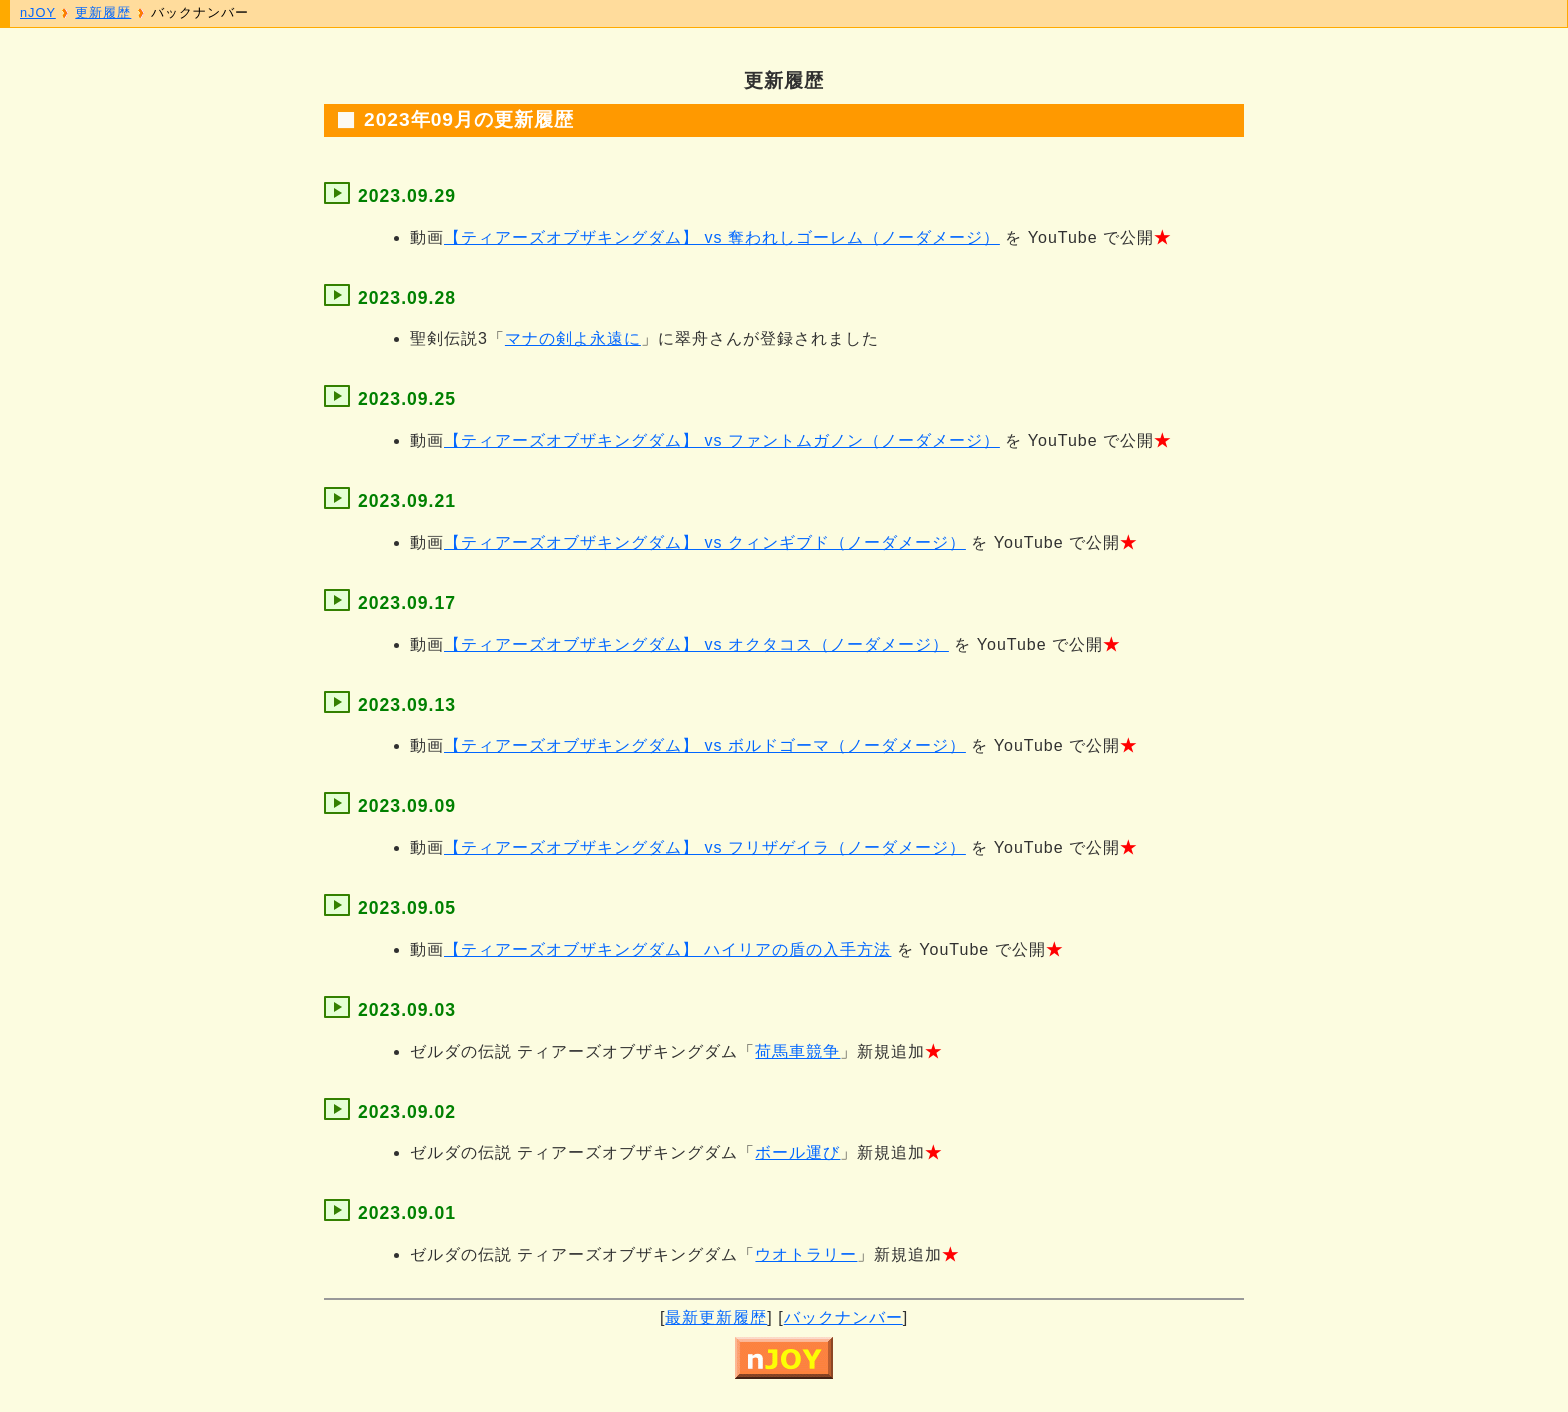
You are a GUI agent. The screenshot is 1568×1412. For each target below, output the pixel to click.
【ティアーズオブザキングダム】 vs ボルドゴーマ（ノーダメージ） (705, 745)
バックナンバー (843, 1317)
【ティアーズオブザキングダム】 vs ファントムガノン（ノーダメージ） (722, 440)
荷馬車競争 (797, 1051)
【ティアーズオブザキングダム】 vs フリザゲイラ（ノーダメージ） (705, 847)
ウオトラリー (806, 1254)
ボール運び (797, 1152)
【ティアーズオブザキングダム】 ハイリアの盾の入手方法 (667, 949)
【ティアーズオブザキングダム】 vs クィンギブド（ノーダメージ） (705, 542)
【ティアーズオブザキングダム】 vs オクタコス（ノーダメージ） (696, 644)
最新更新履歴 (716, 1317)
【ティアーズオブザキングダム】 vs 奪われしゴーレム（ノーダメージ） (722, 237)
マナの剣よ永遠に (573, 338)
